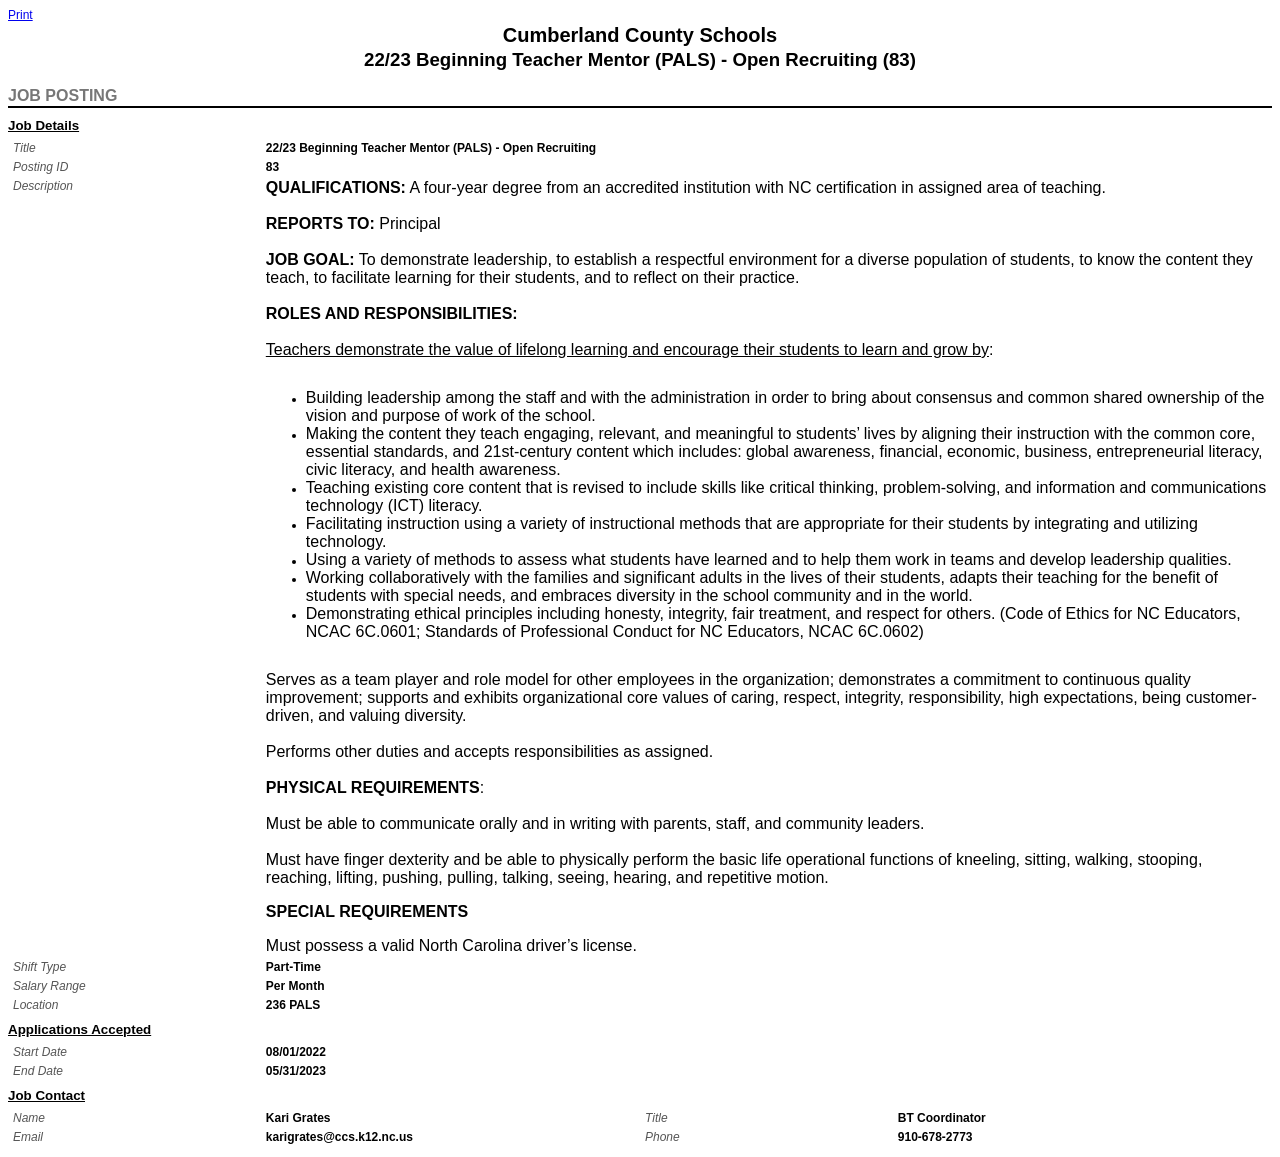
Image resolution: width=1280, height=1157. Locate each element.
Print (20, 15)
